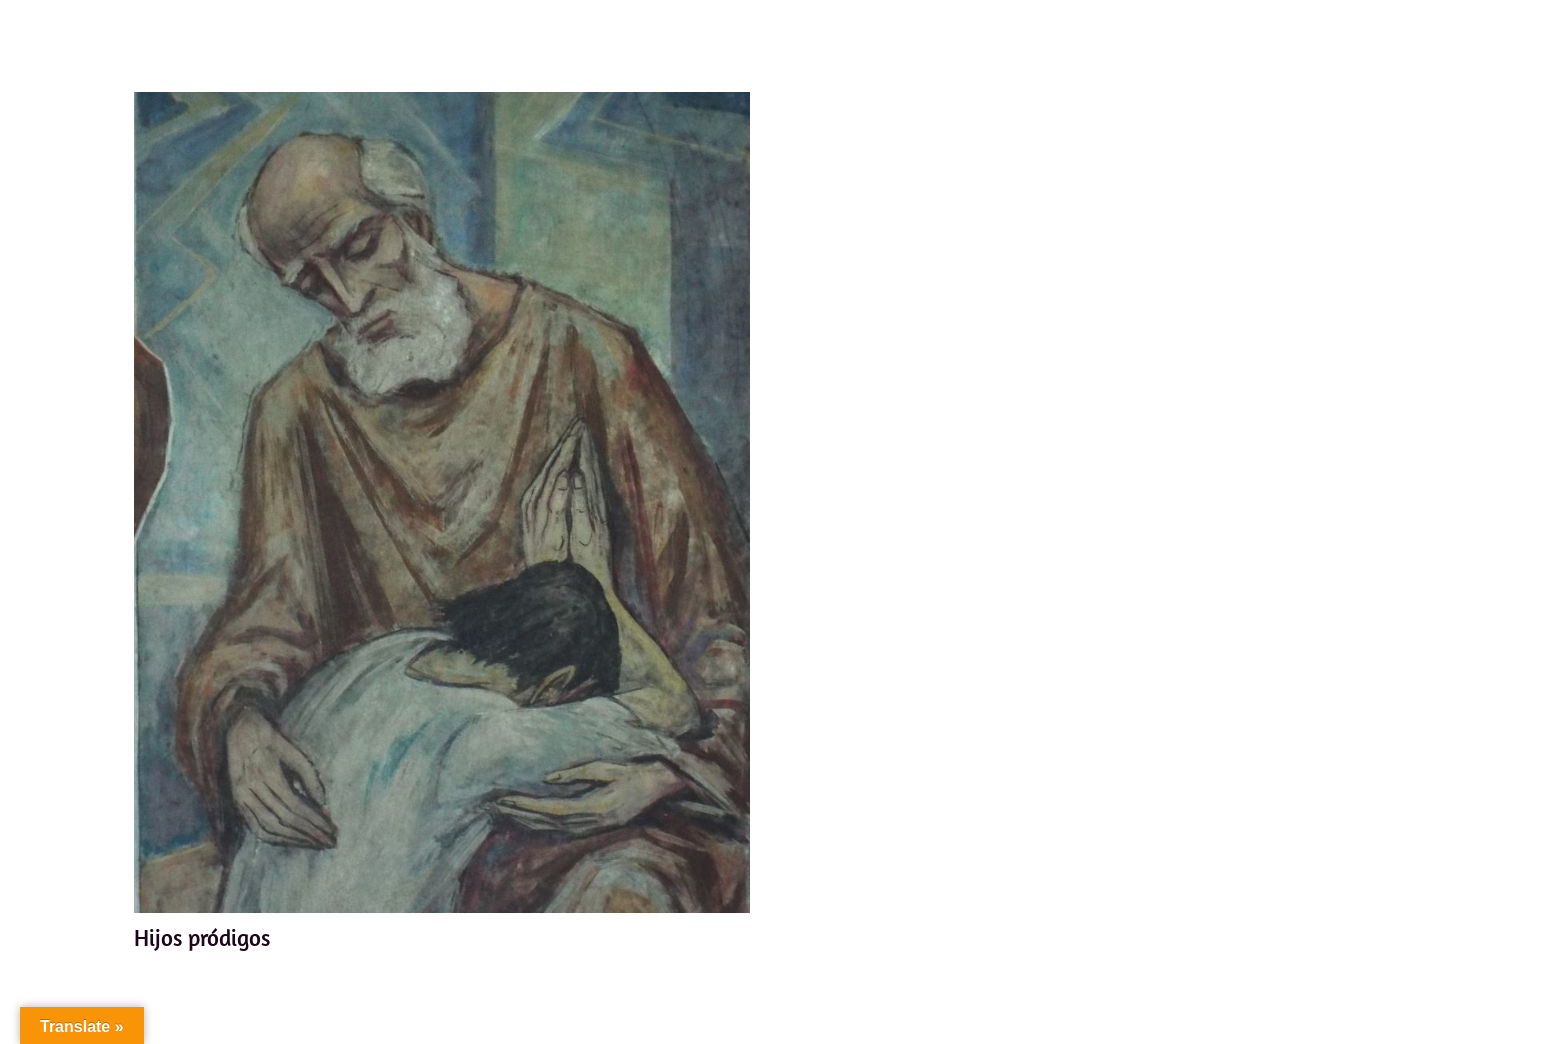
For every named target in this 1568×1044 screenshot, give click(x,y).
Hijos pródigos (202, 937)
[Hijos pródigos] (442, 502)
